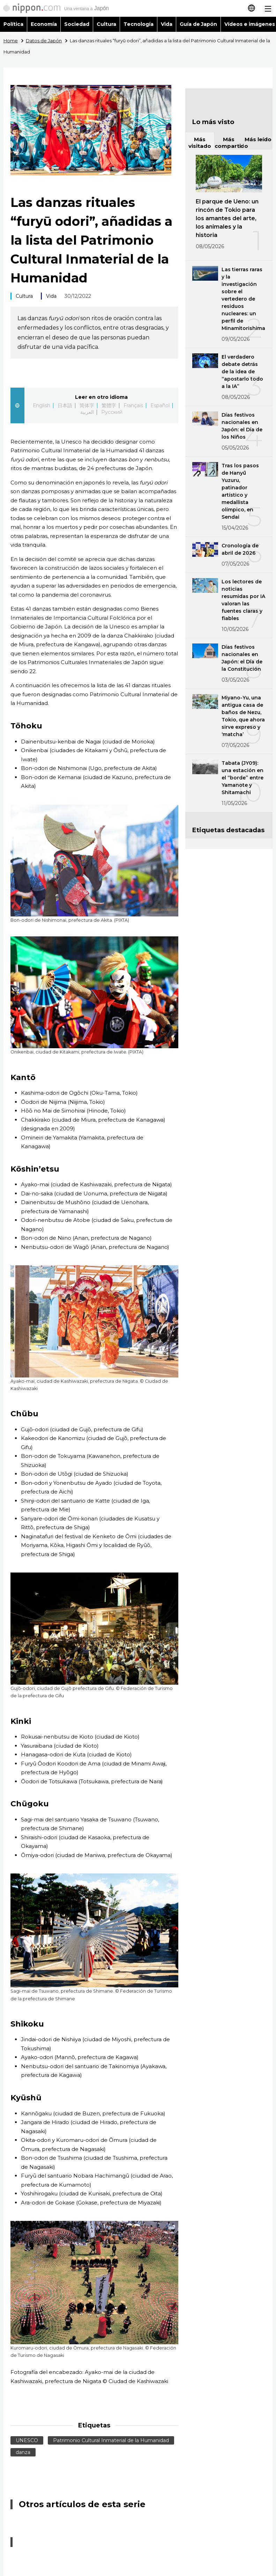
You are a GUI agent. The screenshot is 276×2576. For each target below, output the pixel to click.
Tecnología (139, 24)
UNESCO (27, 2440)
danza (23, 2452)
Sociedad (76, 24)
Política (13, 24)
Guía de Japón (198, 24)
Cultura (106, 24)
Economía (44, 24)
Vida (166, 24)
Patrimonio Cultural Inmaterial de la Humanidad (111, 2440)
